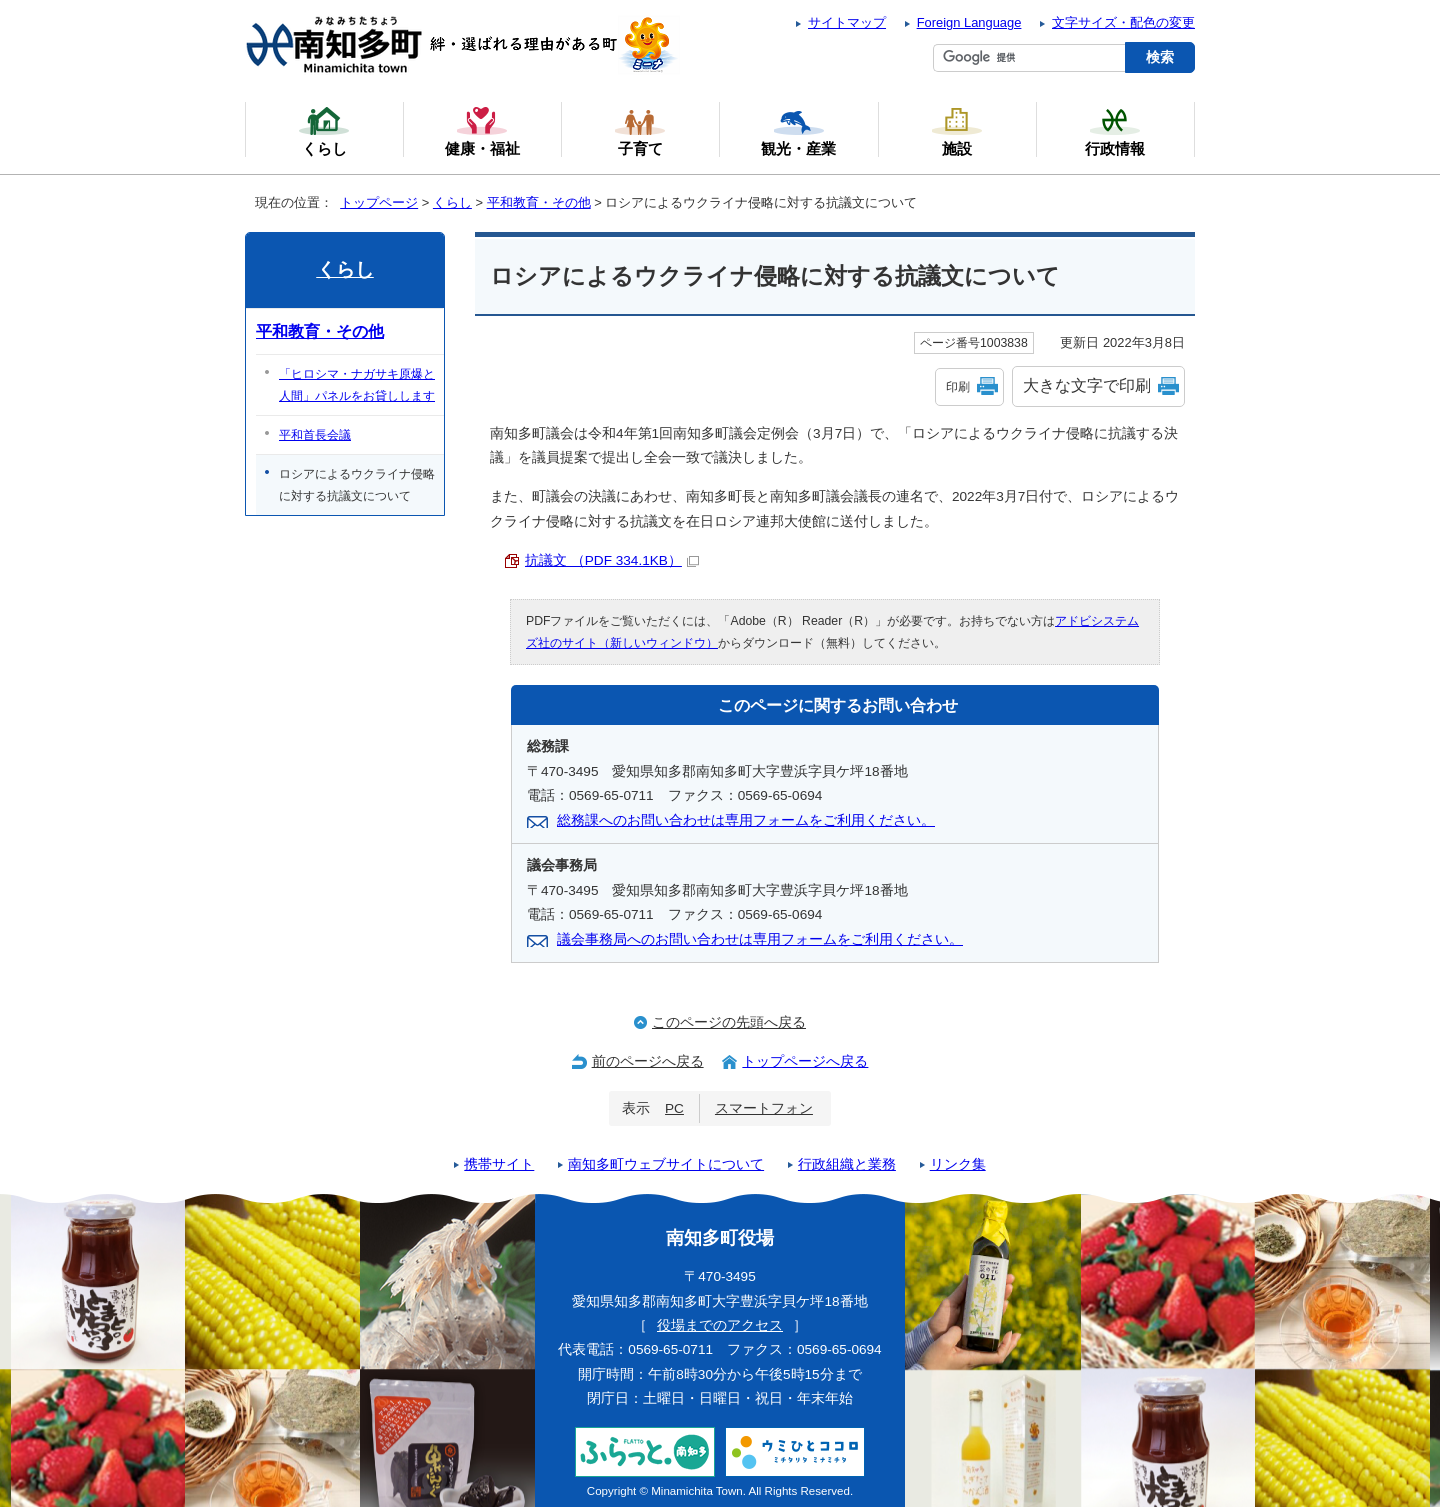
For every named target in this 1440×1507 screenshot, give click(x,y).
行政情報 (1115, 131)
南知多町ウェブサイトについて (666, 1164)
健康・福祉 (482, 131)
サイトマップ (847, 22)
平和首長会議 (315, 435)
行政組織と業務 (847, 1164)
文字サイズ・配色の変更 (1123, 22)
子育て (640, 131)
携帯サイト (499, 1164)
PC (674, 1108)
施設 (957, 131)
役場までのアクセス (720, 1325)
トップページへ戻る (805, 1061)
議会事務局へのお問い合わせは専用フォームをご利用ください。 (760, 939)
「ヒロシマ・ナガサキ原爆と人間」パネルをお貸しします (357, 385)
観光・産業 (798, 131)
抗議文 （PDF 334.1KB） (612, 560)
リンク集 (958, 1164)
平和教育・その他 (539, 202)
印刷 (958, 387)
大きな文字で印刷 (1087, 385)
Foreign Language (969, 22)
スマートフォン (764, 1108)
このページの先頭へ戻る (729, 1022)
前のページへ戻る (648, 1061)
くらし (452, 202)
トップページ (379, 202)
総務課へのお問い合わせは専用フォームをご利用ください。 (746, 820)
